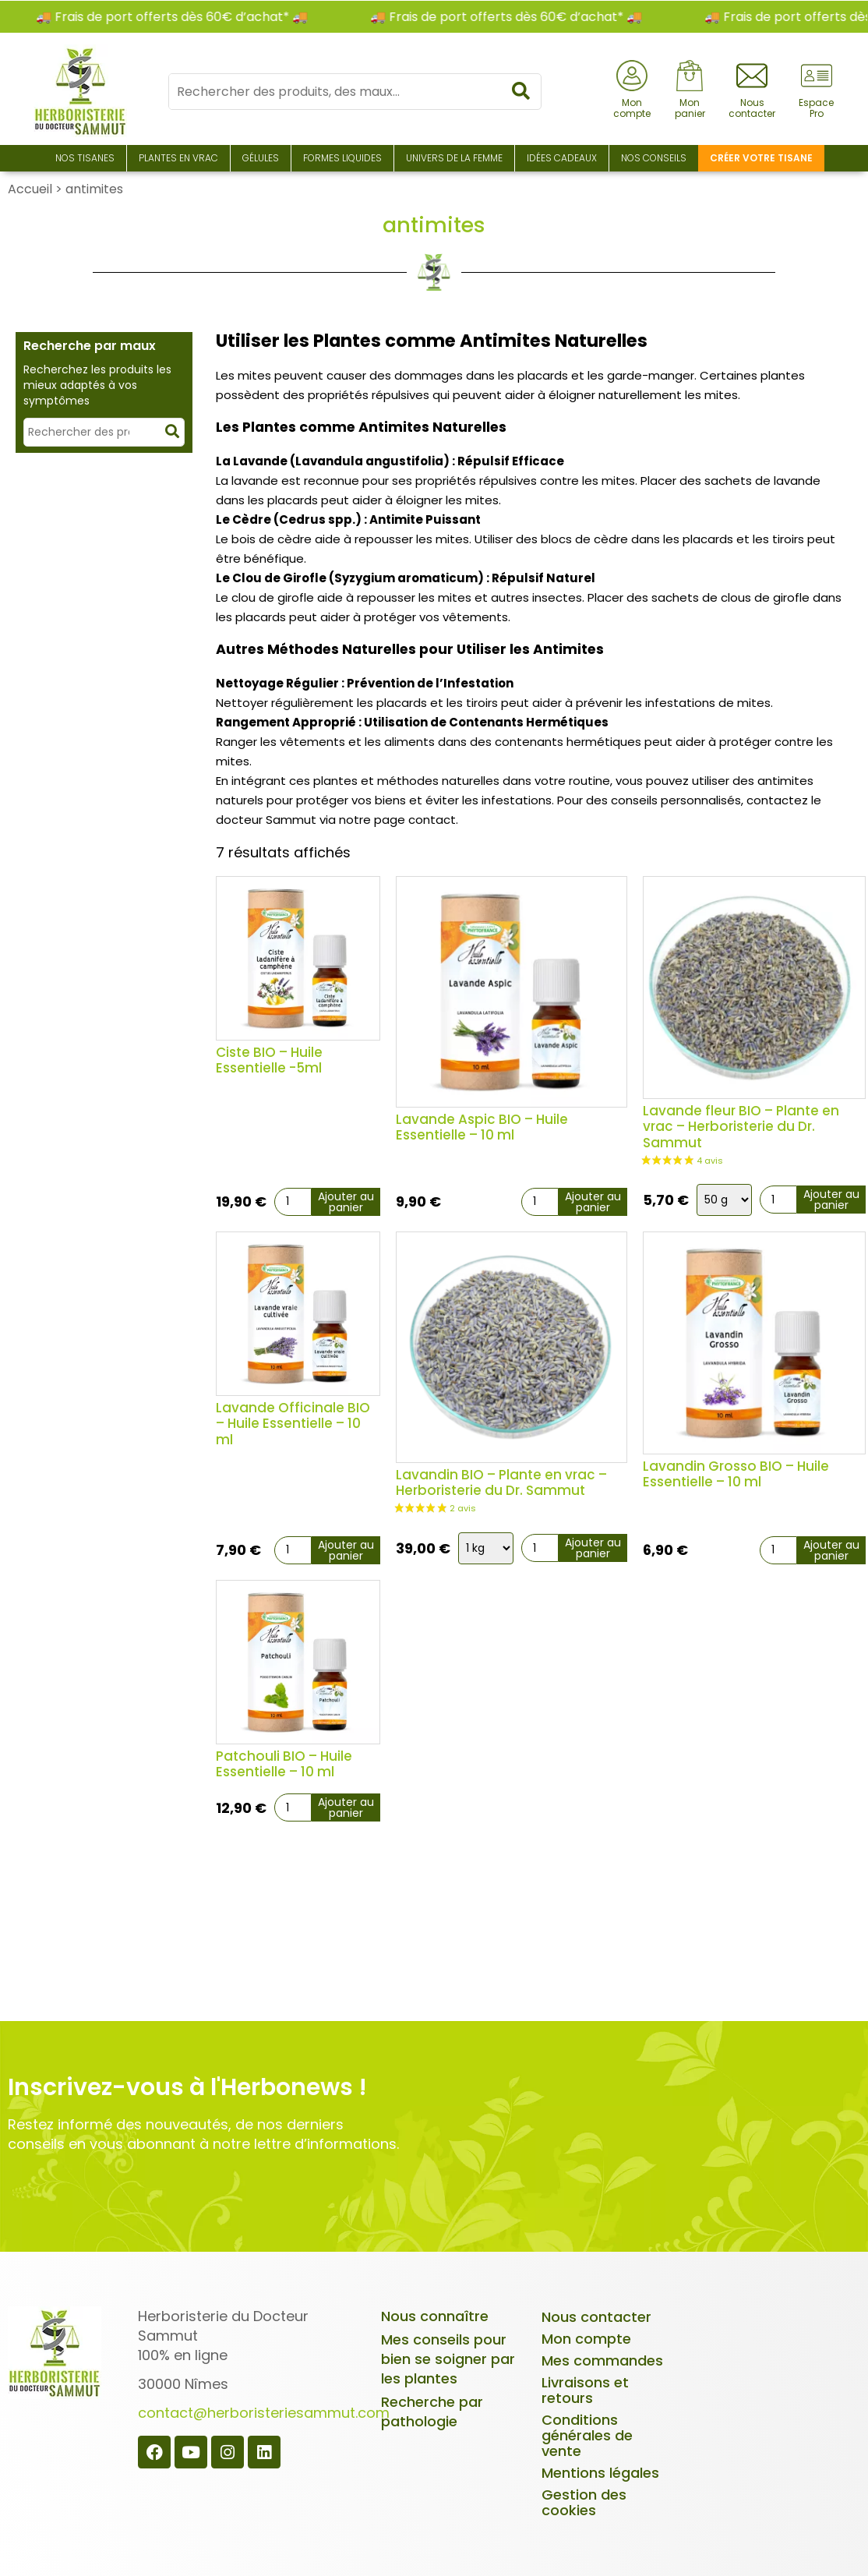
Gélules (260, 157)
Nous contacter (596, 2317)
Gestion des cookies (584, 2502)
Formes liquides (342, 157)
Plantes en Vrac (178, 157)
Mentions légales (600, 2472)
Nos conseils (653, 157)
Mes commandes (602, 2360)
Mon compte (586, 2338)
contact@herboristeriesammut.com (264, 2412)
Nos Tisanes (85, 157)
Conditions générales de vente (587, 2435)
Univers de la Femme (454, 157)
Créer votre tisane (761, 157)
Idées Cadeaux (562, 157)
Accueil (30, 189)
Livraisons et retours (585, 2390)
